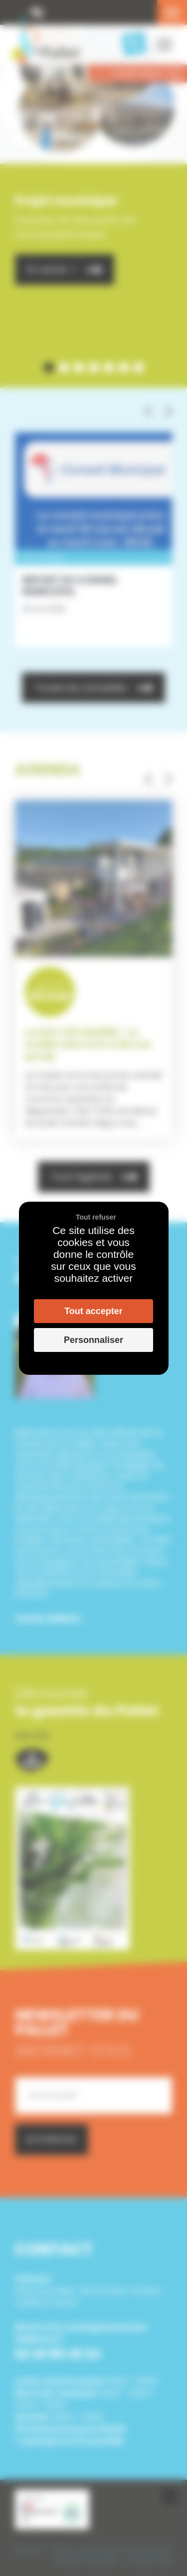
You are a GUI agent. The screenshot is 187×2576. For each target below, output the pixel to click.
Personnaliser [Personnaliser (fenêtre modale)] (93, 1340)
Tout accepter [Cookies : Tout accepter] (93, 1311)
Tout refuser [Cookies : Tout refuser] (96, 1217)
